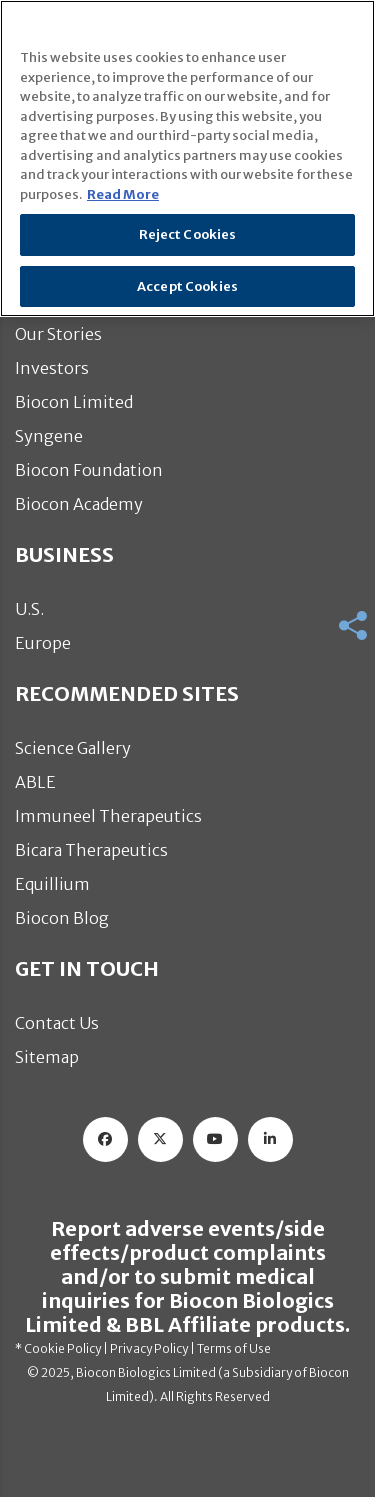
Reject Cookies (188, 234)
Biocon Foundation (89, 470)
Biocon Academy (79, 504)
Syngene (49, 436)
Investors (52, 368)
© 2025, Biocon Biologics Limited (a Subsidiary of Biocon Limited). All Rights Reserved (188, 1384)
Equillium (52, 884)
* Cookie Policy (58, 1348)
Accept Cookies (187, 286)
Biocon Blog (62, 918)
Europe (43, 643)
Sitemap (47, 1057)
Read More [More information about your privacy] (123, 194)
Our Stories (58, 334)
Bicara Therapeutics (91, 850)
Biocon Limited (74, 402)
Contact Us (57, 1023)
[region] (187, 158)
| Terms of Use (229, 1348)
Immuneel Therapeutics (108, 816)
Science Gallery (73, 748)
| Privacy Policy (144, 1348)
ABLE (35, 782)
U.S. (29, 609)
